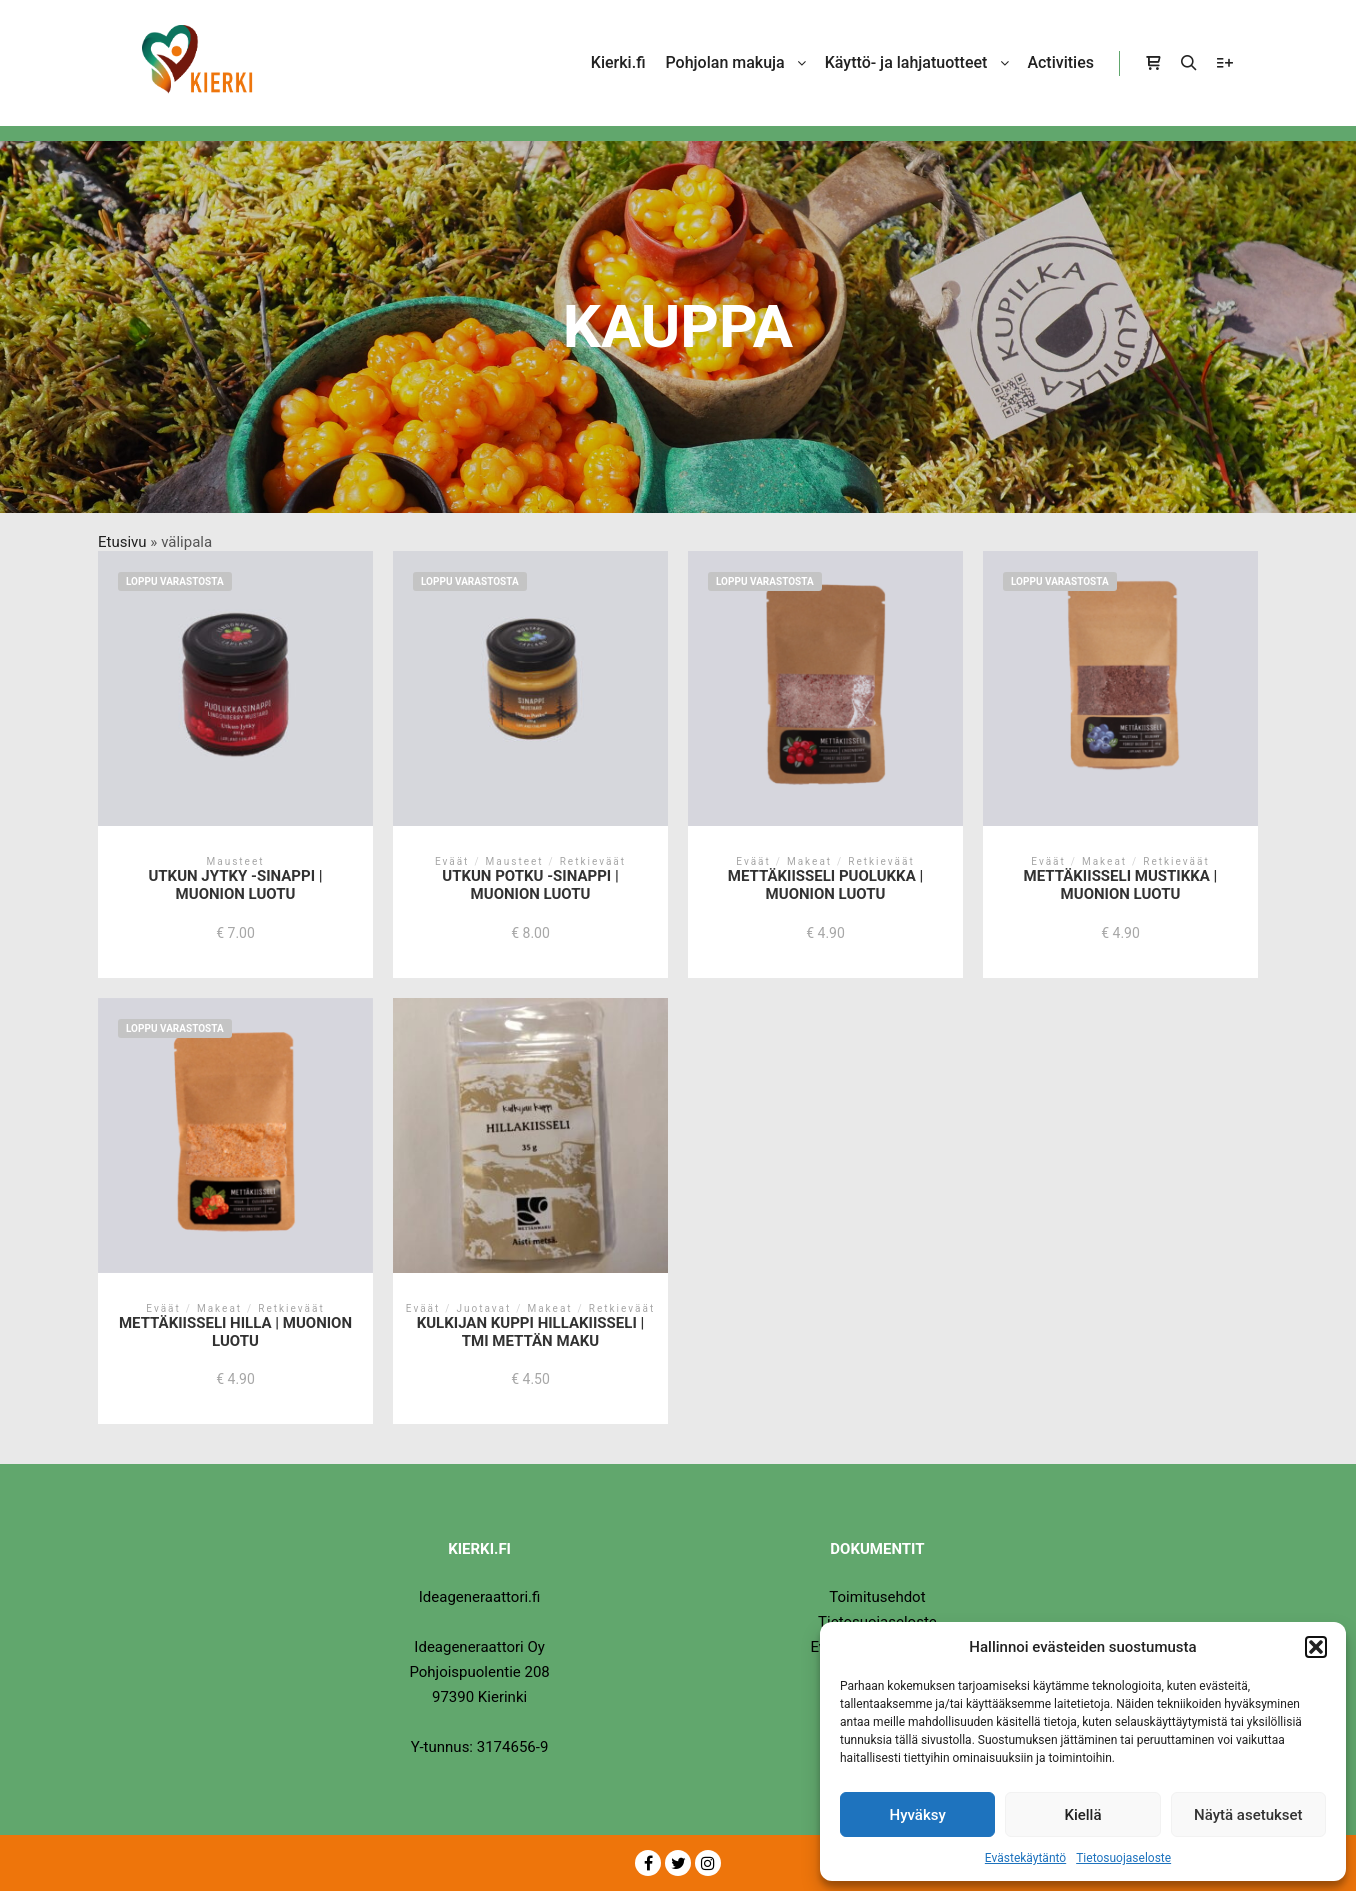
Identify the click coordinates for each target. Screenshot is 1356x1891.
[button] (1316, 1647)
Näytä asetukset (1248, 1815)
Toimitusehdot (877, 1597)
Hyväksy (918, 1815)
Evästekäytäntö (1025, 1858)
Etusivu (122, 542)
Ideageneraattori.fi (480, 1597)
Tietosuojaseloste (1123, 1858)
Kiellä (1082, 1815)
